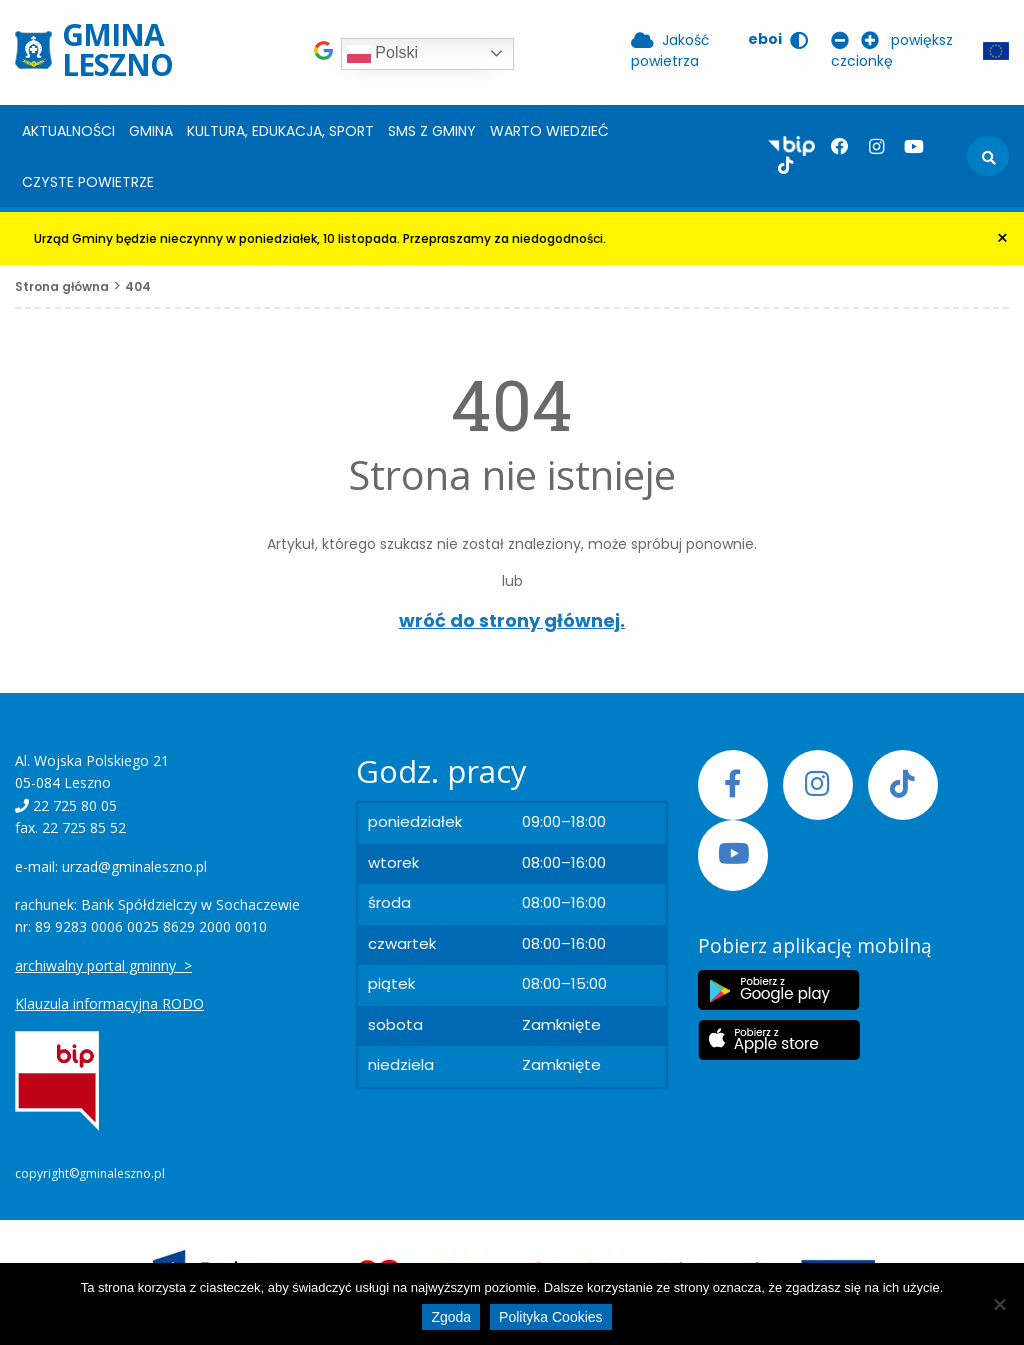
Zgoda (451, 1317)
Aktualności (68, 131)
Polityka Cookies (551, 1317)
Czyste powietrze (88, 182)
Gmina (151, 131)
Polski (382, 54)
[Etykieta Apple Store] (779, 1040)
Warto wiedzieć (549, 131)
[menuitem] (68, 130)
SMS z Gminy (432, 131)
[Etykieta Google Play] (779, 990)
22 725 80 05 (75, 805)
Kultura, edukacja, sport (280, 131)
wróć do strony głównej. (512, 620)
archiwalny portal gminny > (103, 965)
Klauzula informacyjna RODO (109, 1003)
